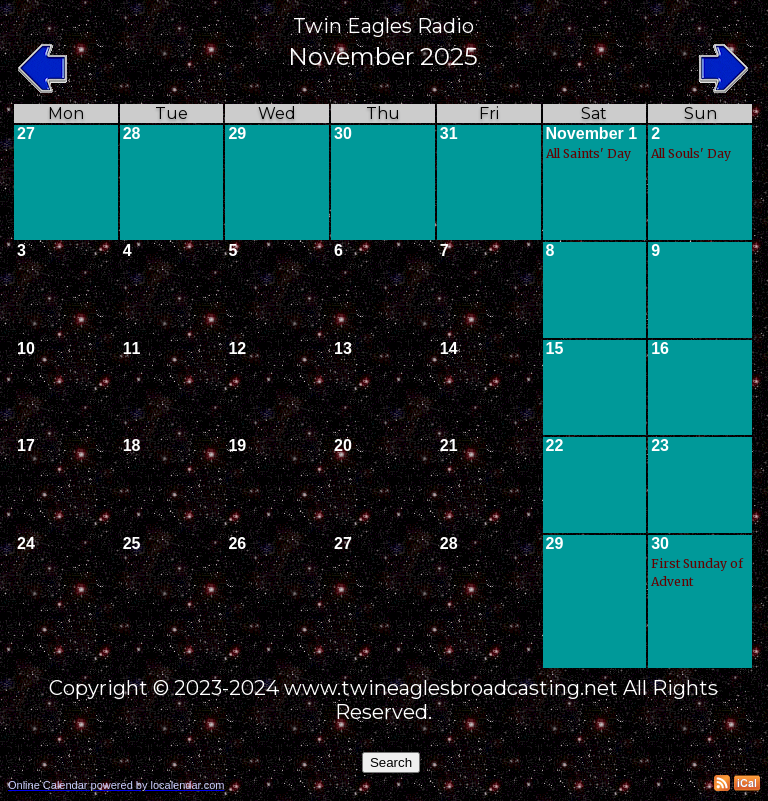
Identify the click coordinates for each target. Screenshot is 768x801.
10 (26, 348)
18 (132, 445)
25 (132, 543)
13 (343, 348)
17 (26, 445)
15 (555, 348)
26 (237, 543)
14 (449, 348)
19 (237, 445)
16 (660, 348)
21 (449, 445)
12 (237, 348)
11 (132, 348)
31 (449, 133)
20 (343, 445)
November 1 (592, 133)
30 (343, 133)
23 (660, 445)
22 (555, 445)
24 (26, 543)
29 (237, 133)
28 (132, 133)
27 (26, 133)
